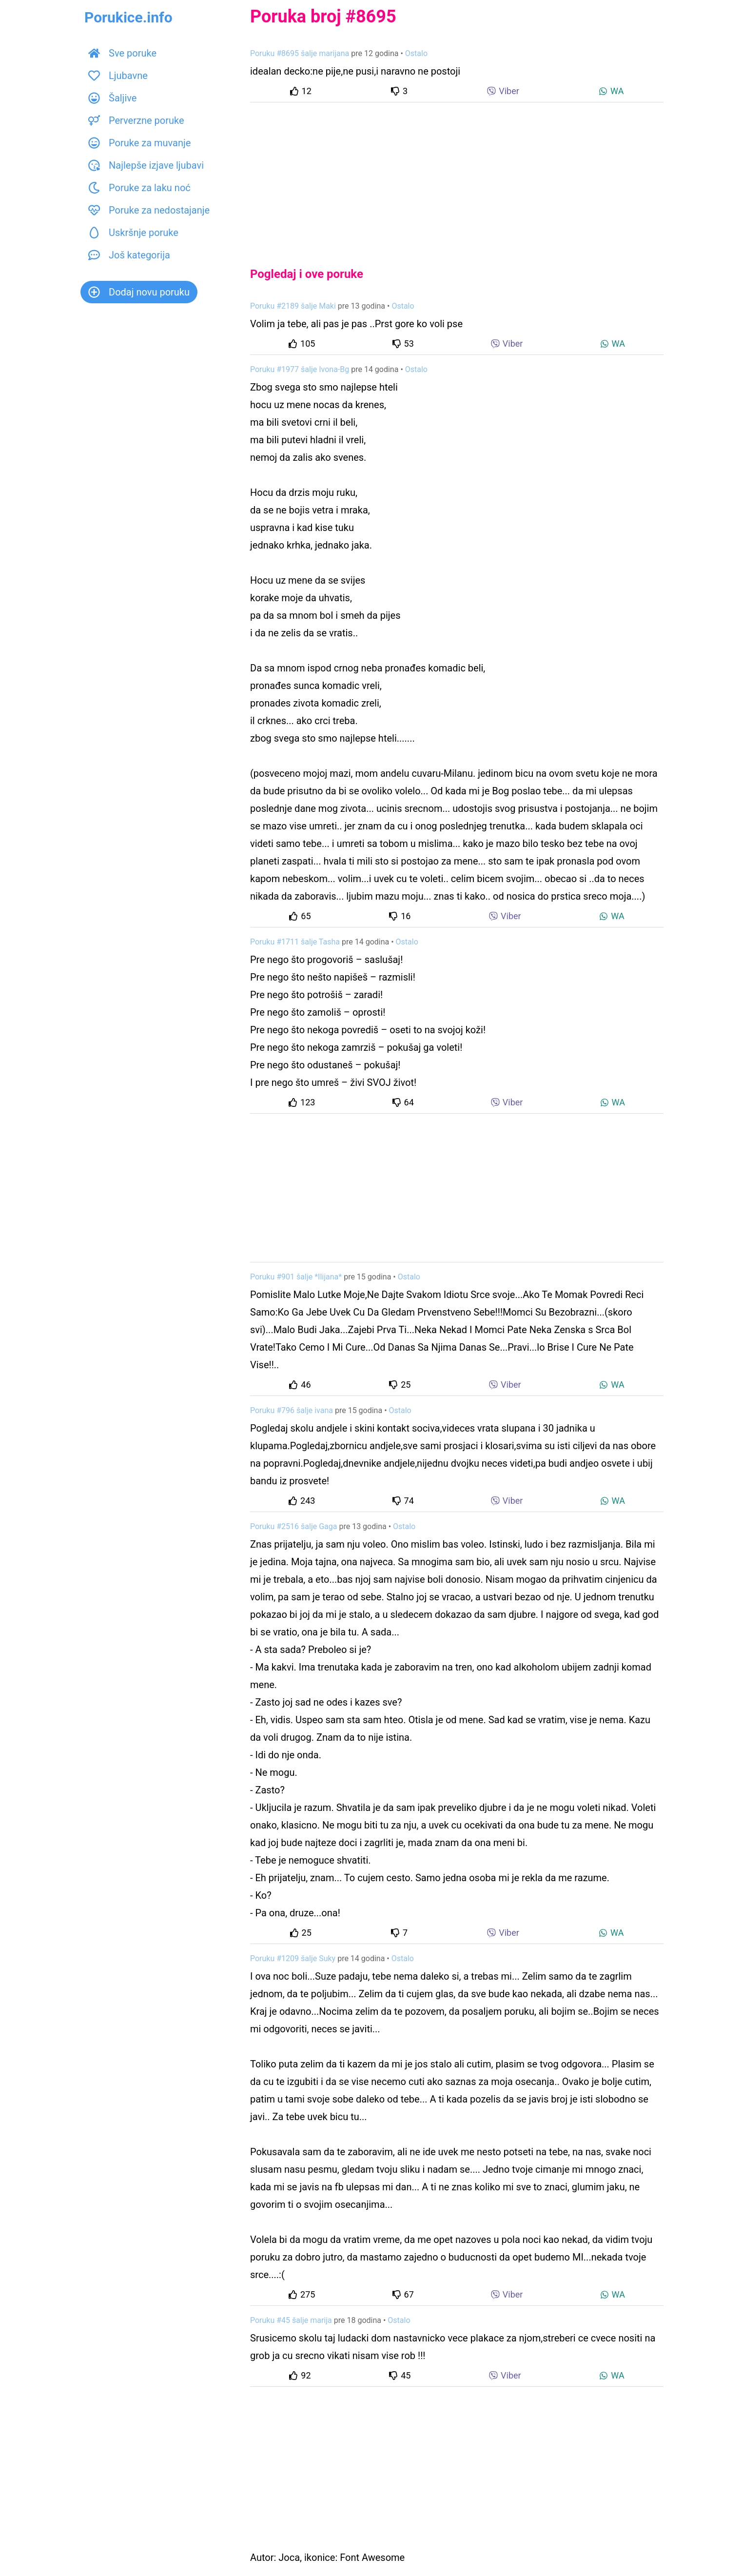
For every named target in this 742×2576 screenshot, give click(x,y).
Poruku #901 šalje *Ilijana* (296, 1276)
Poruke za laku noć (139, 188)
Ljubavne (118, 75)
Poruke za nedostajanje (149, 210)
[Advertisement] (457, 176)
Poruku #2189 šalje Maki (293, 306)
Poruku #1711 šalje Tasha (295, 941)
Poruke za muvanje (139, 143)
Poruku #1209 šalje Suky (292, 1958)
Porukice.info (128, 17)
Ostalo (416, 53)
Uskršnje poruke (133, 232)
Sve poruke (122, 53)
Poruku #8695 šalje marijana (299, 53)
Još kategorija (129, 255)
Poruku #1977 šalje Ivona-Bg (299, 369)
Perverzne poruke (136, 120)
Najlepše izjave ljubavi (146, 165)
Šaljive (112, 98)
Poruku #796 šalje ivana (291, 1410)
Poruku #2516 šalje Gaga (293, 1526)
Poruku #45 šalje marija (291, 2320)
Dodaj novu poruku (139, 292)
